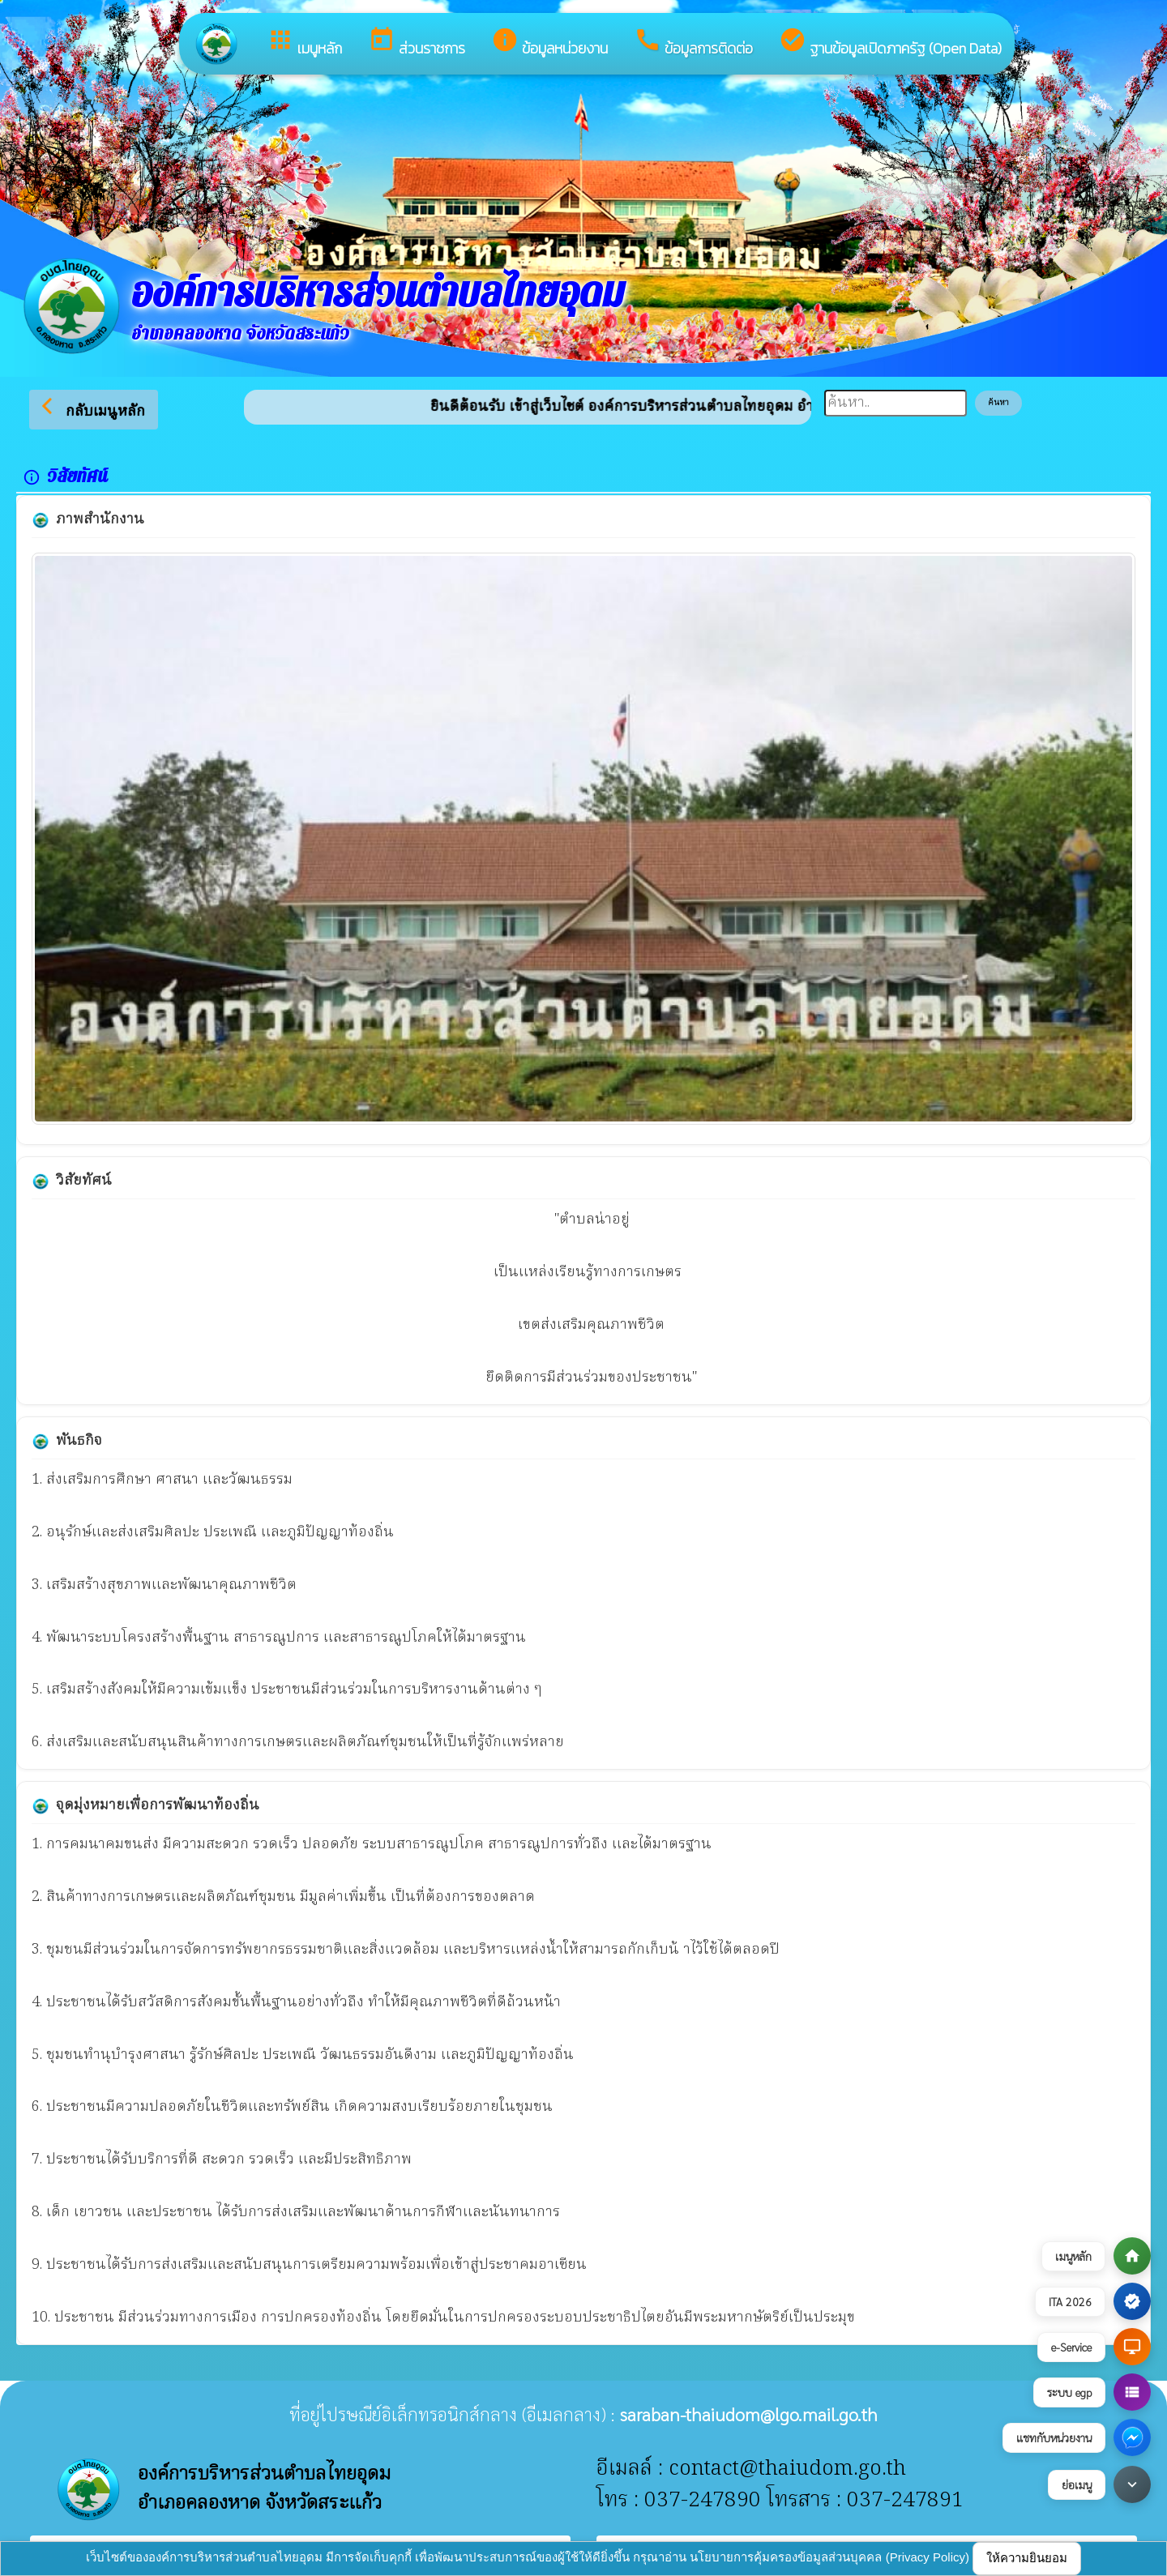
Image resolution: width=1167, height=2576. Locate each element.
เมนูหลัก (304, 42)
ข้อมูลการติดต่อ (693, 42)
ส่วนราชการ (416, 42)
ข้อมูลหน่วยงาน (549, 42)
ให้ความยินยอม (1026, 2558)
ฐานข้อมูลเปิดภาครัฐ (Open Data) (890, 42)
